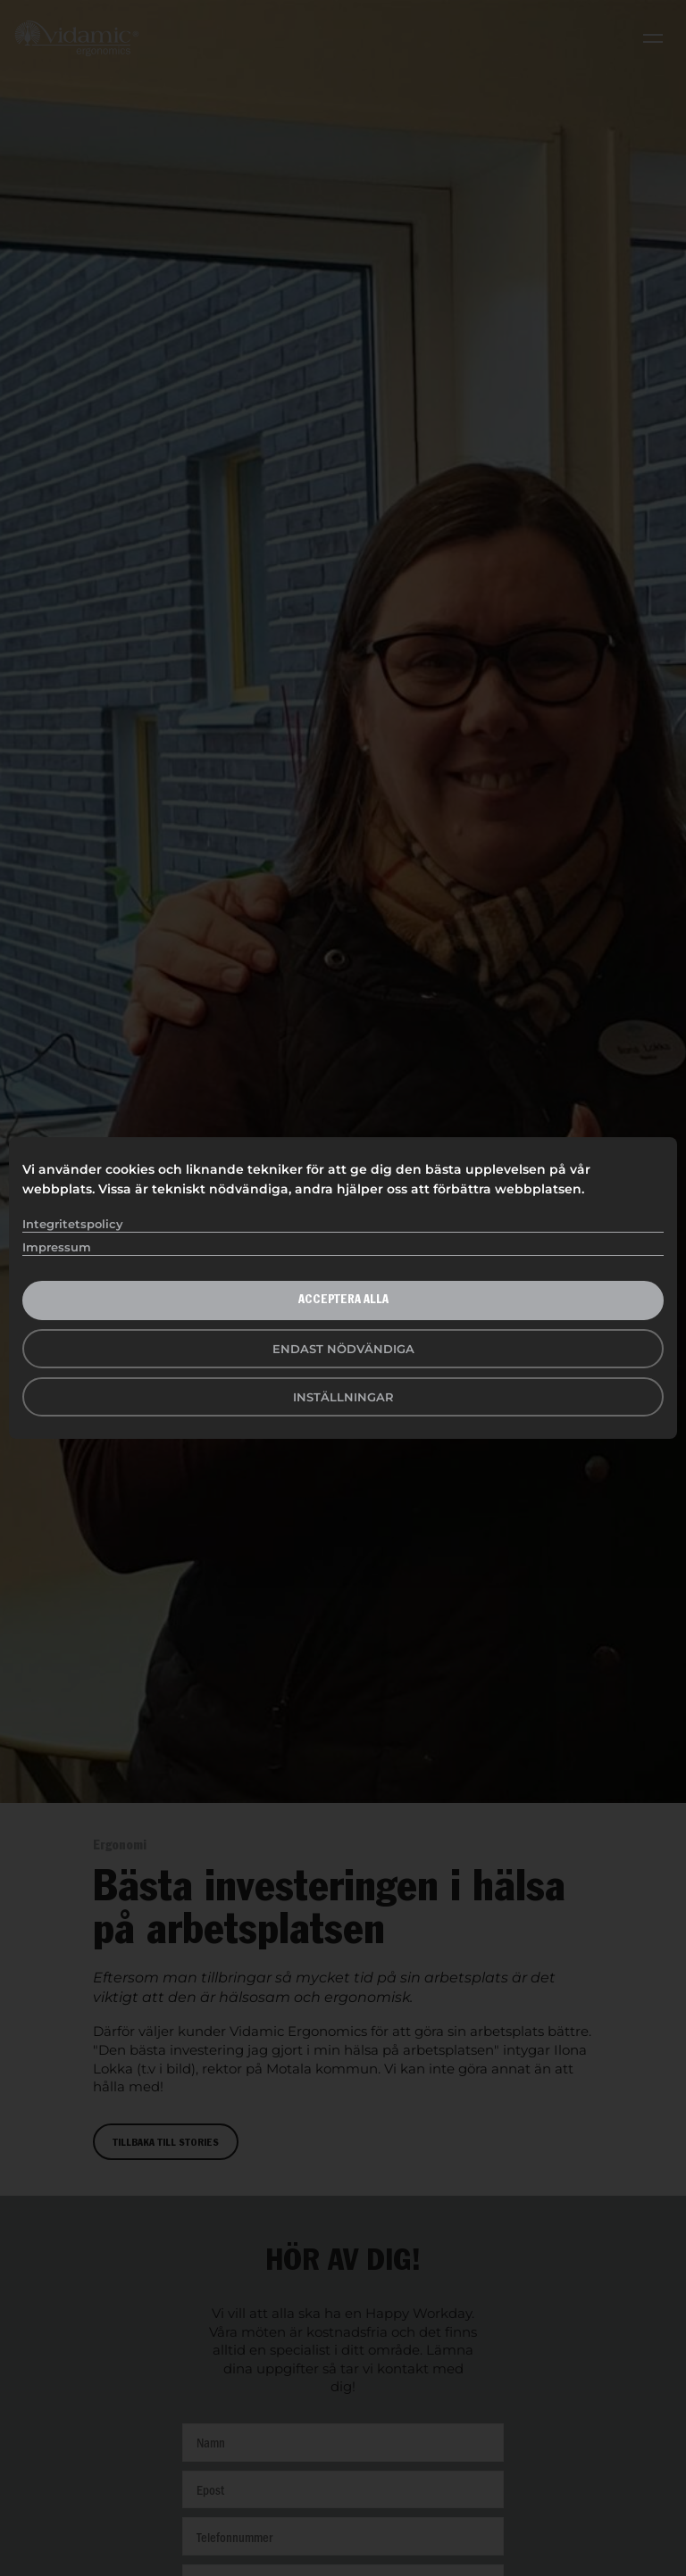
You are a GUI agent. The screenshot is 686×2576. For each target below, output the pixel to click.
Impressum (56, 1247)
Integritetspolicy (72, 1224)
